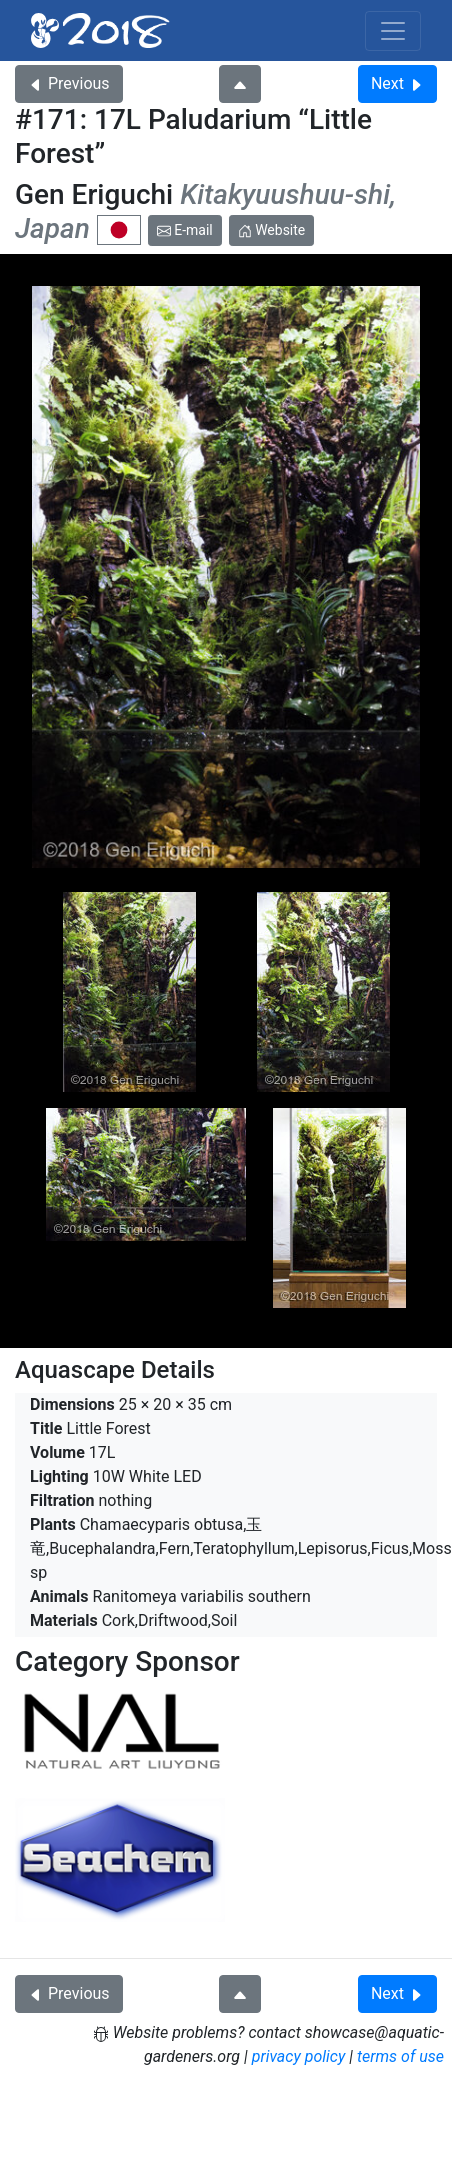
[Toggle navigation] (393, 31)
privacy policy (299, 2056)
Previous (69, 83)
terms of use (400, 2056)
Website (272, 230)
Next (397, 83)
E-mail (185, 230)
